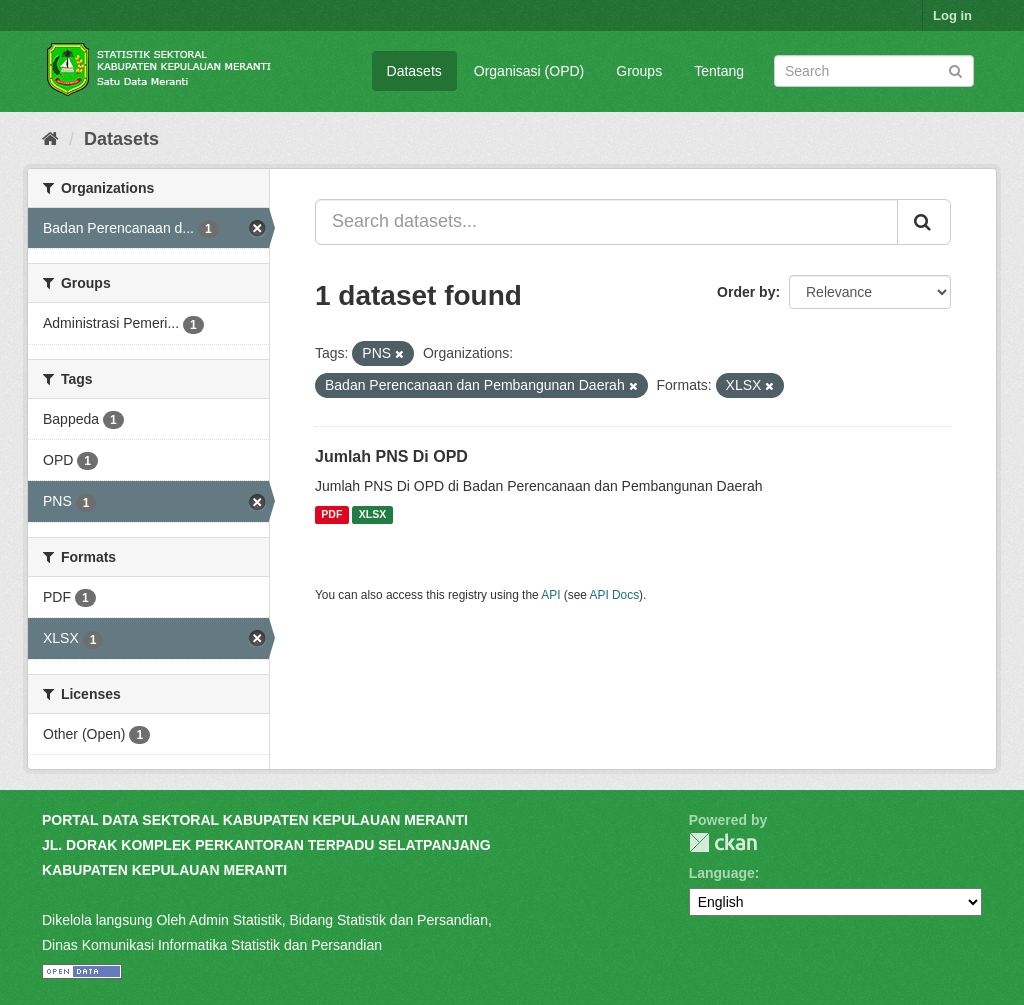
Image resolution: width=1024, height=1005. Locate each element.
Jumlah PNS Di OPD (391, 456)
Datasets (414, 71)
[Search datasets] (874, 71)
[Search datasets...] (606, 222)
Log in (952, 15)
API (550, 595)
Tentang (719, 71)
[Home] (50, 139)
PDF (331, 515)
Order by (746, 292)
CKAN (723, 842)
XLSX (372, 515)
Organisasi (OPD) (529, 71)
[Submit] (955, 69)
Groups (639, 71)
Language (722, 873)
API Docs (615, 595)
